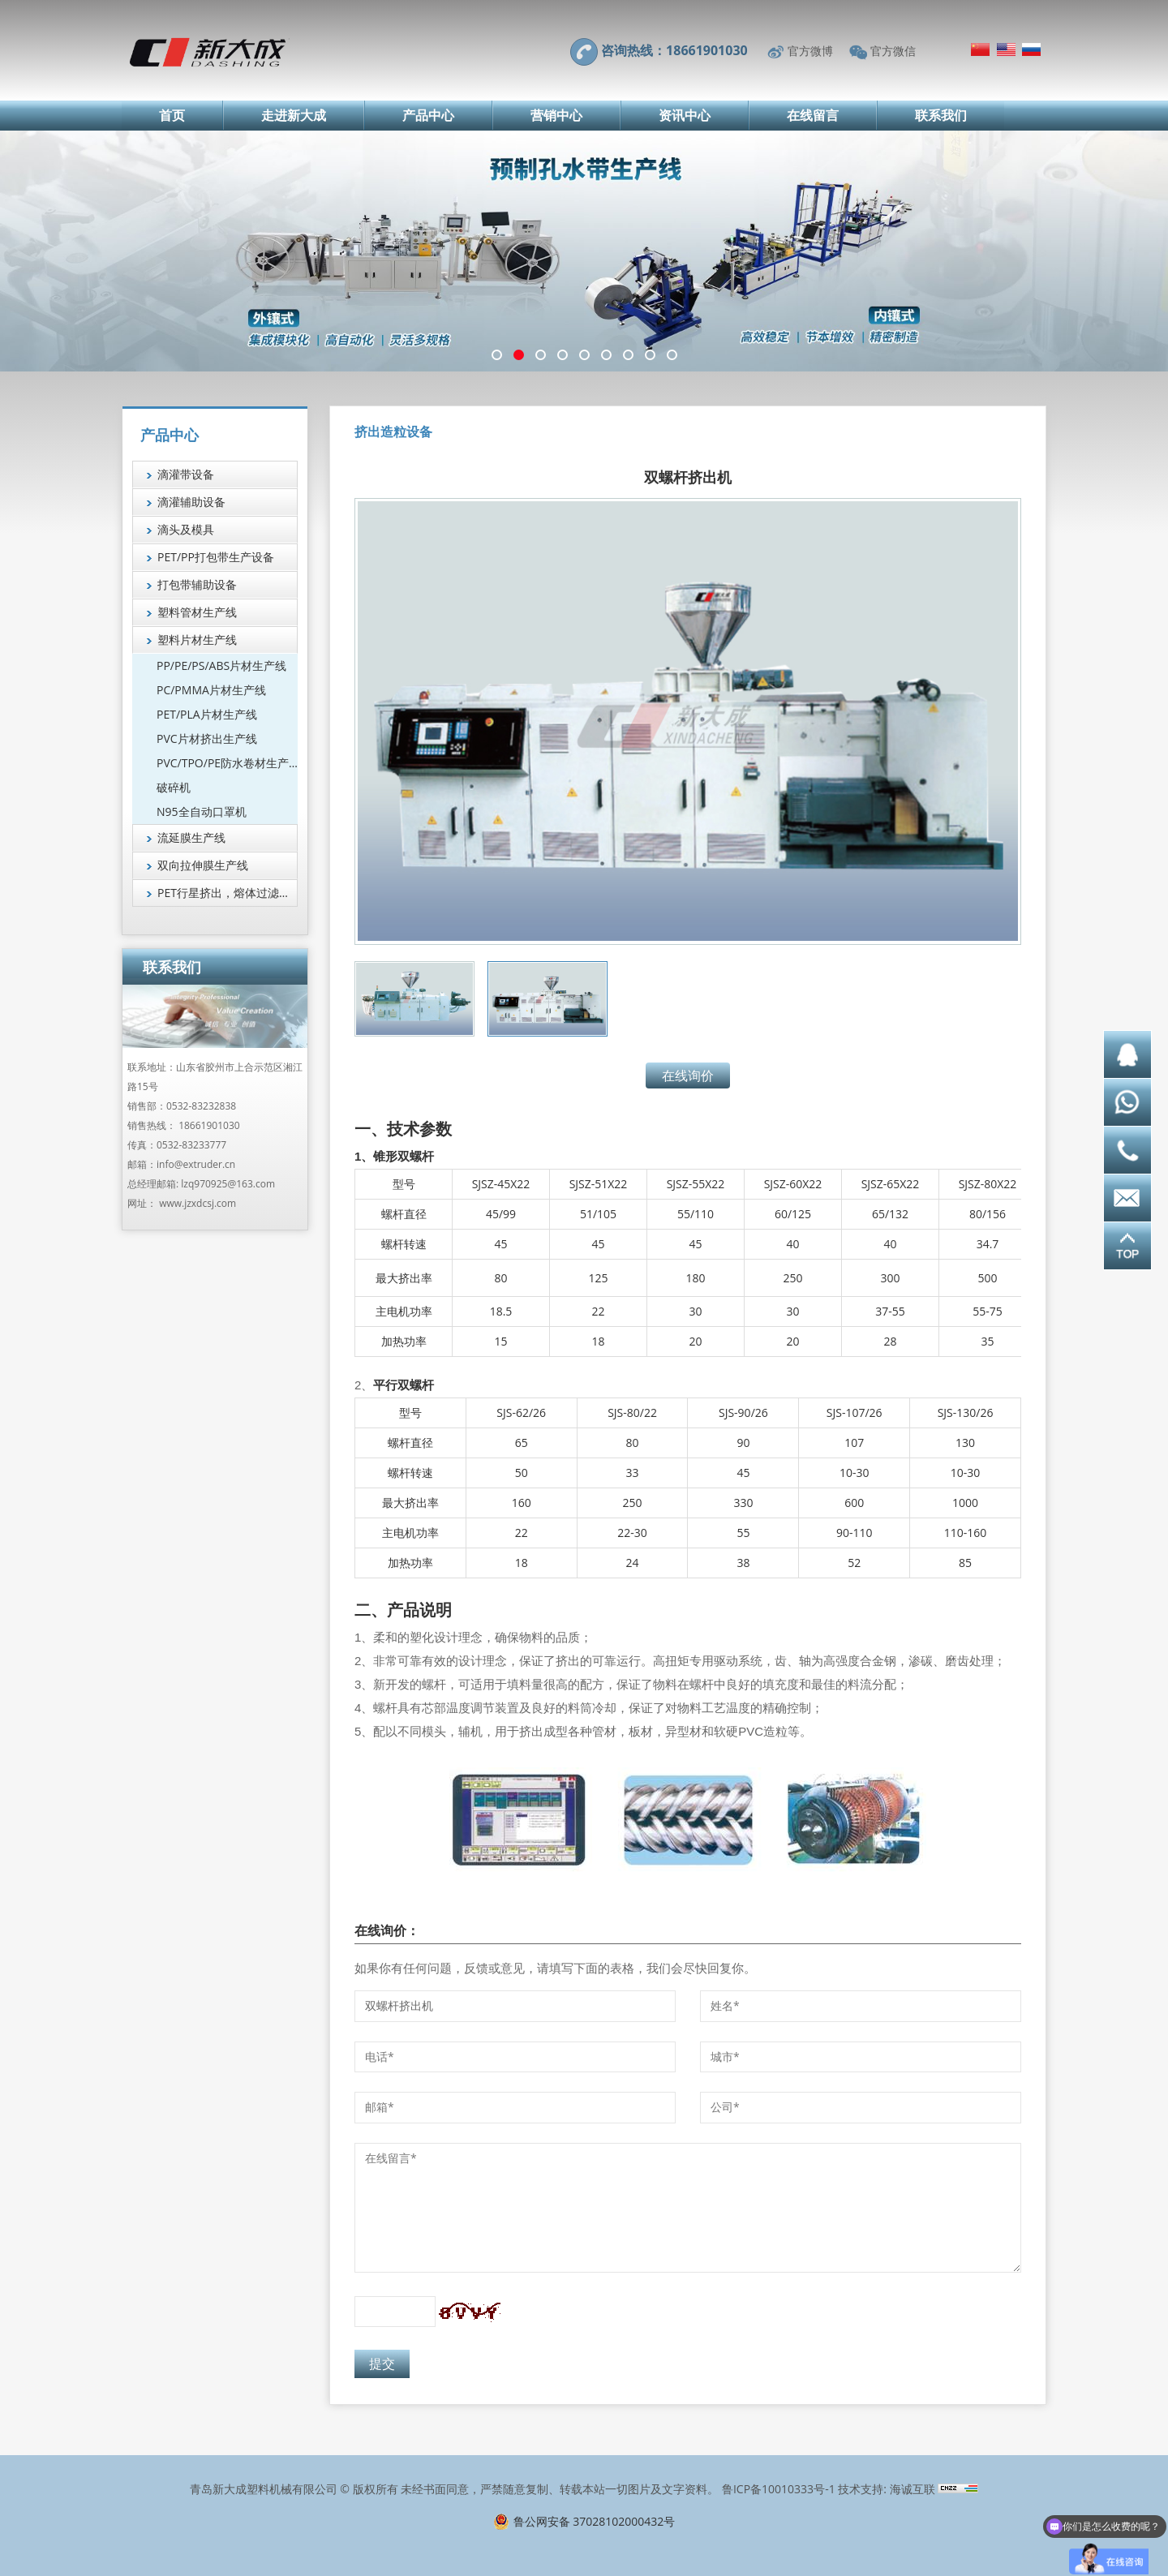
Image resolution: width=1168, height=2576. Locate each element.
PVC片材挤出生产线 (207, 738)
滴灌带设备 (185, 474)
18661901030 (208, 1125)
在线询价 (688, 1075)
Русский (1031, 49)
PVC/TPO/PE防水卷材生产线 (227, 763)
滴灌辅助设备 (191, 501)
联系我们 (941, 115)
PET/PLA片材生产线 (207, 714)
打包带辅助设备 (197, 584)
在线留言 (813, 115)
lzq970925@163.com (228, 1184)
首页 (172, 115)
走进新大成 (293, 115)
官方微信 (893, 50)
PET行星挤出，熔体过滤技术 (227, 892)
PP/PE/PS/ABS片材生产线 (221, 665)
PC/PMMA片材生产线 (211, 690)
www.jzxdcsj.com (197, 1203)
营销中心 (556, 115)
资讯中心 (685, 115)
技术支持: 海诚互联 (886, 2489)
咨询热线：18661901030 (674, 50)
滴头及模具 (185, 529)
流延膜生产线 (191, 837)
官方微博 (810, 50)
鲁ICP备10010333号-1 (778, 2489)
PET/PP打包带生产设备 (215, 557)
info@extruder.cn (196, 1164)
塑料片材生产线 (197, 639)
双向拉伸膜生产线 (202, 865)
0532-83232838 (201, 1106)
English (1006, 49)
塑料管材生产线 (197, 612)
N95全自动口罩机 (202, 811)
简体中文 (980, 49)
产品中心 (428, 115)
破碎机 (174, 787)
